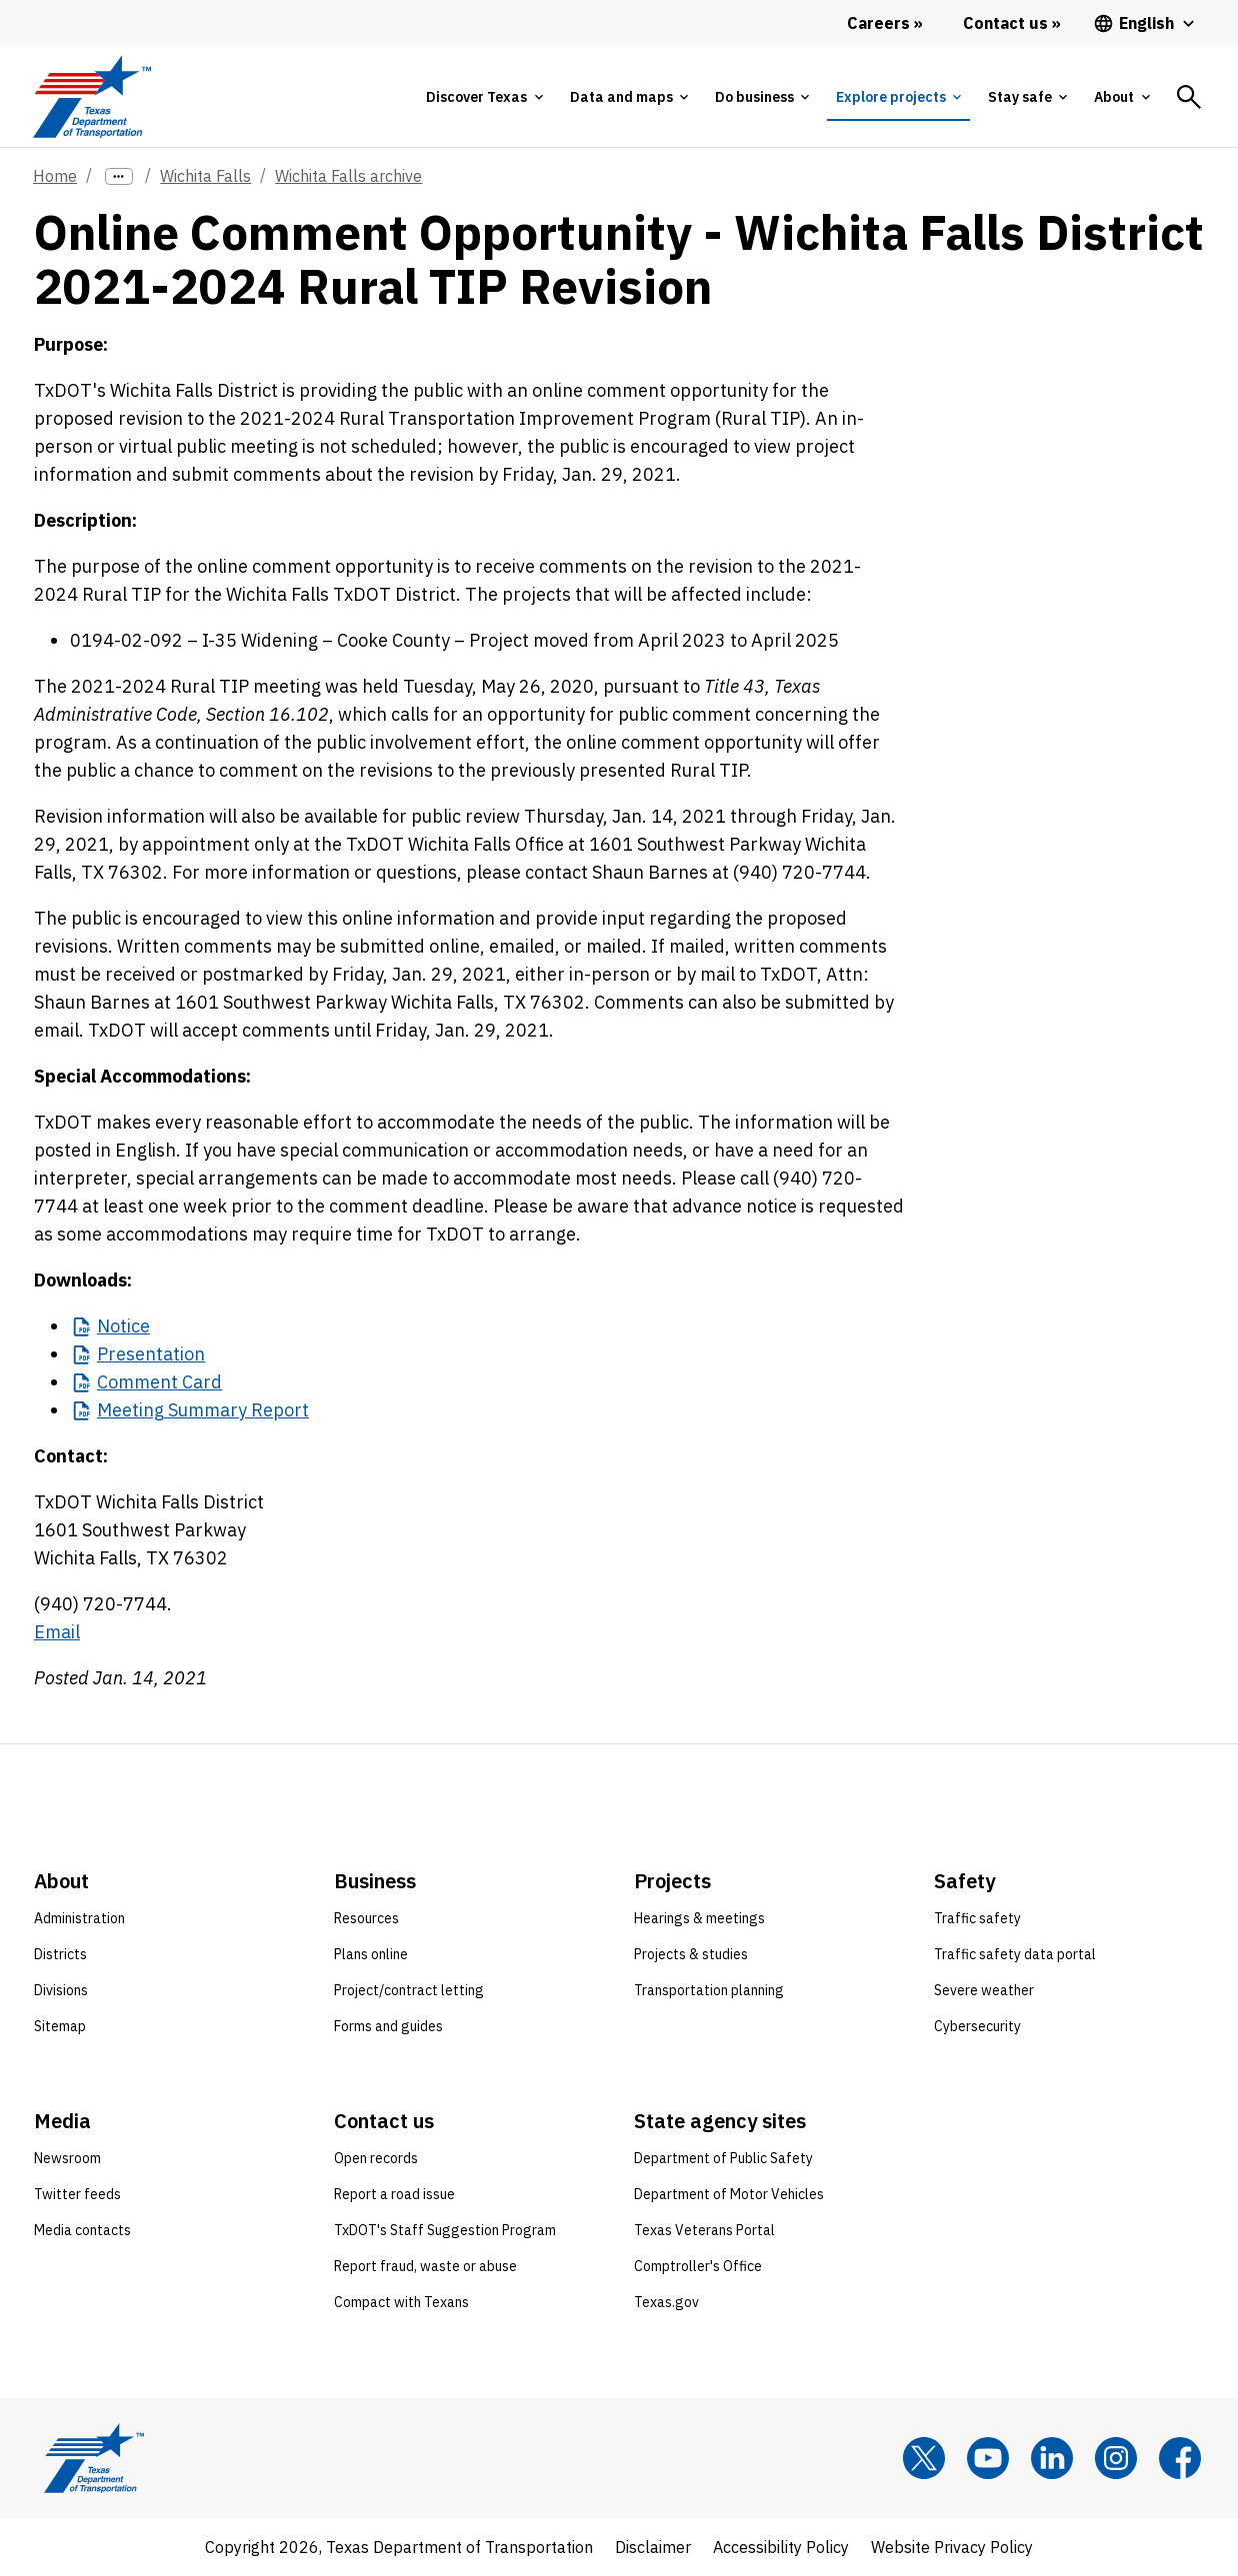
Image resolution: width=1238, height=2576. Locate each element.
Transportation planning (709, 1990)
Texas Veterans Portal (704, 2230)
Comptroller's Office (698, 2266)
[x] (924, 2458)
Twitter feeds (77, 2194)
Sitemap (60, 2026)
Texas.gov (666, 2302)
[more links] (119, 176)
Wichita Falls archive (348, 176)
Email (57, 1631)
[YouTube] (988, 2458)
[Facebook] (1180, 2458)
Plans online (371, 1954)
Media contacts (82, 2230)
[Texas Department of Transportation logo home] (91, 96)
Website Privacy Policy (952, 2547)
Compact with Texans (401, 2302)
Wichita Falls (205, 176)
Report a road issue (394, 2194)
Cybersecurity (977, 2026)
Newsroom (67, 2158)
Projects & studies (691, 1954)
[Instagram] (1116, 2458)
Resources (366, 1918)
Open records (376, 2158)
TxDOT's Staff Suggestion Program (445, 2230)
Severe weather (984, 1990)
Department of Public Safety (723, 2158)
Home (55, 176)
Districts (60, 1954)
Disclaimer (653, 2547)
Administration (79, 1918)
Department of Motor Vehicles (729, 2194)
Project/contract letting (409, 1990)
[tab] (484, 97)
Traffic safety (977, 1918)
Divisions (61, 1990)
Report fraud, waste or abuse (425, 2266)
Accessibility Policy (781, 2547)
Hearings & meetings (699, 1918)
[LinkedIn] (1052, 2458)
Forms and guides (388, 2026)
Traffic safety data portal (1015, 1954)
